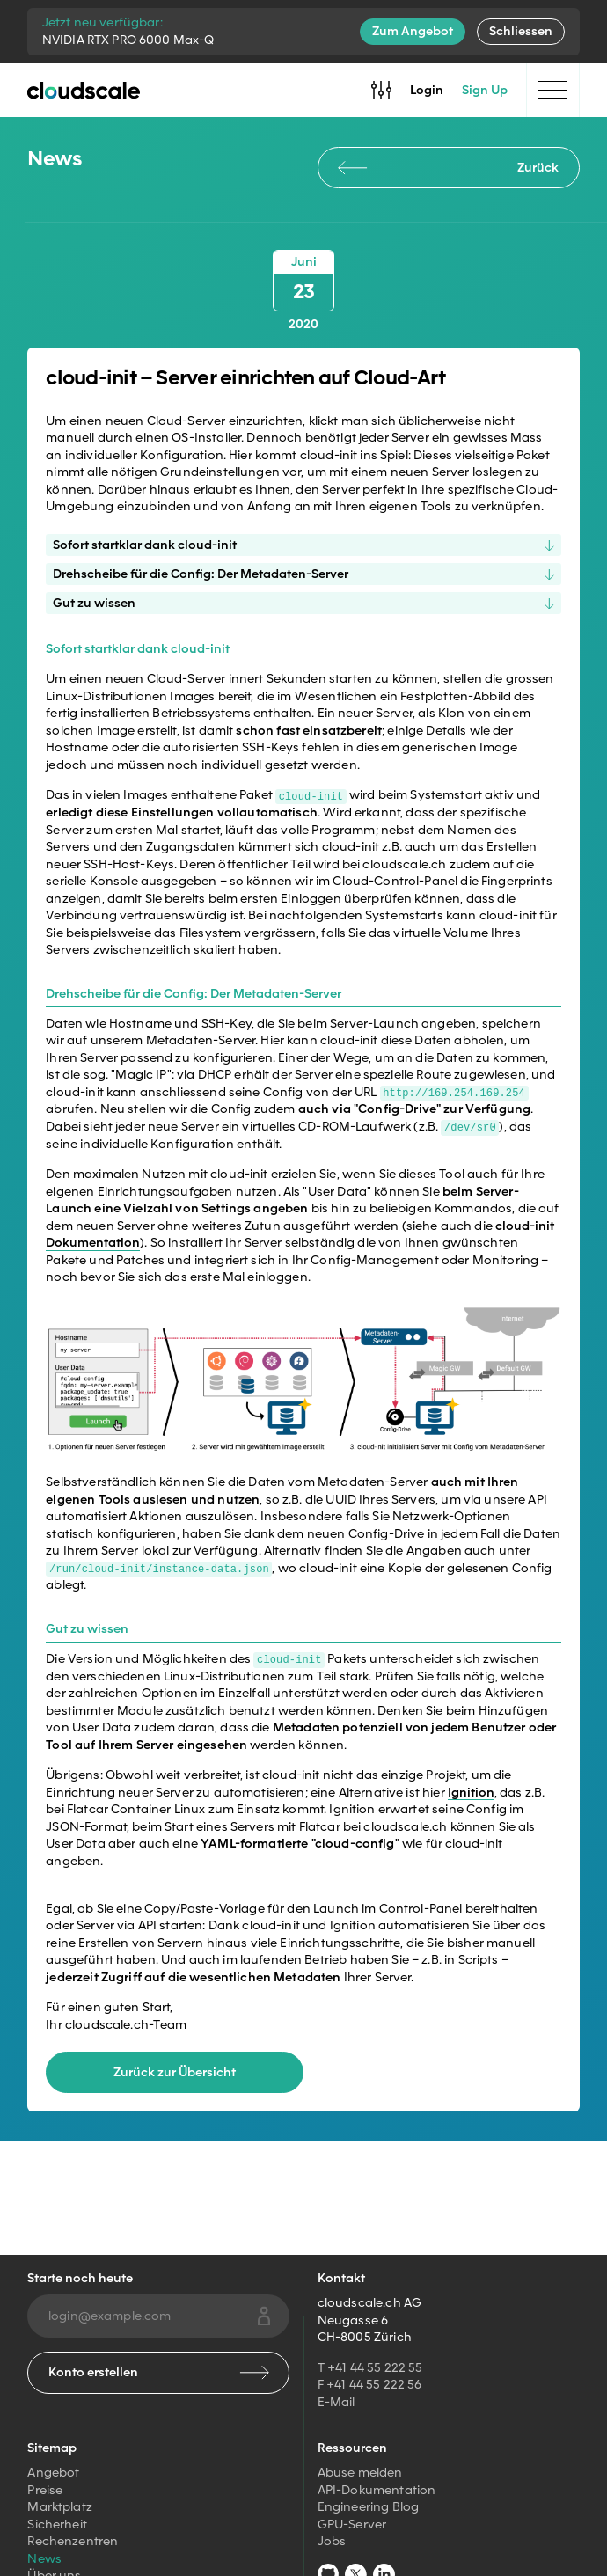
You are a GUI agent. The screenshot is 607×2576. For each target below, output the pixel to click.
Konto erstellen (158, 2372)
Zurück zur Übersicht (174, 2071)
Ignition (471, 1790)
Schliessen (520, 31)
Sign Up (485, 90)
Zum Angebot (412, 31)
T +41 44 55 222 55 (370, 2367)
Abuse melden (360, 2472)
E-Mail (336, 2402)
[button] (303, 1379)
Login (426, 90)
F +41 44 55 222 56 (370, 2384)
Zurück (448, 167)
